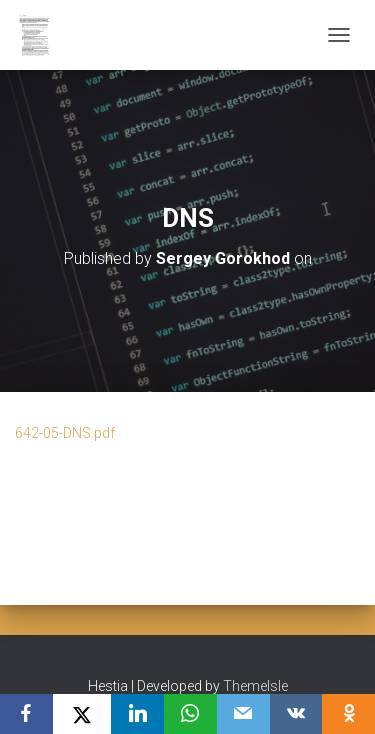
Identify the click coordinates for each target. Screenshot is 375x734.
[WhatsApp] (190, 714)
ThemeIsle (255, 686)
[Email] (243, 714)
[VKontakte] (296, 714)
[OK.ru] (348, 714)
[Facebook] (26, 714)
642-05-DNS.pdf (65, 433)
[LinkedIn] (137, 714)
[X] (82, 714)
